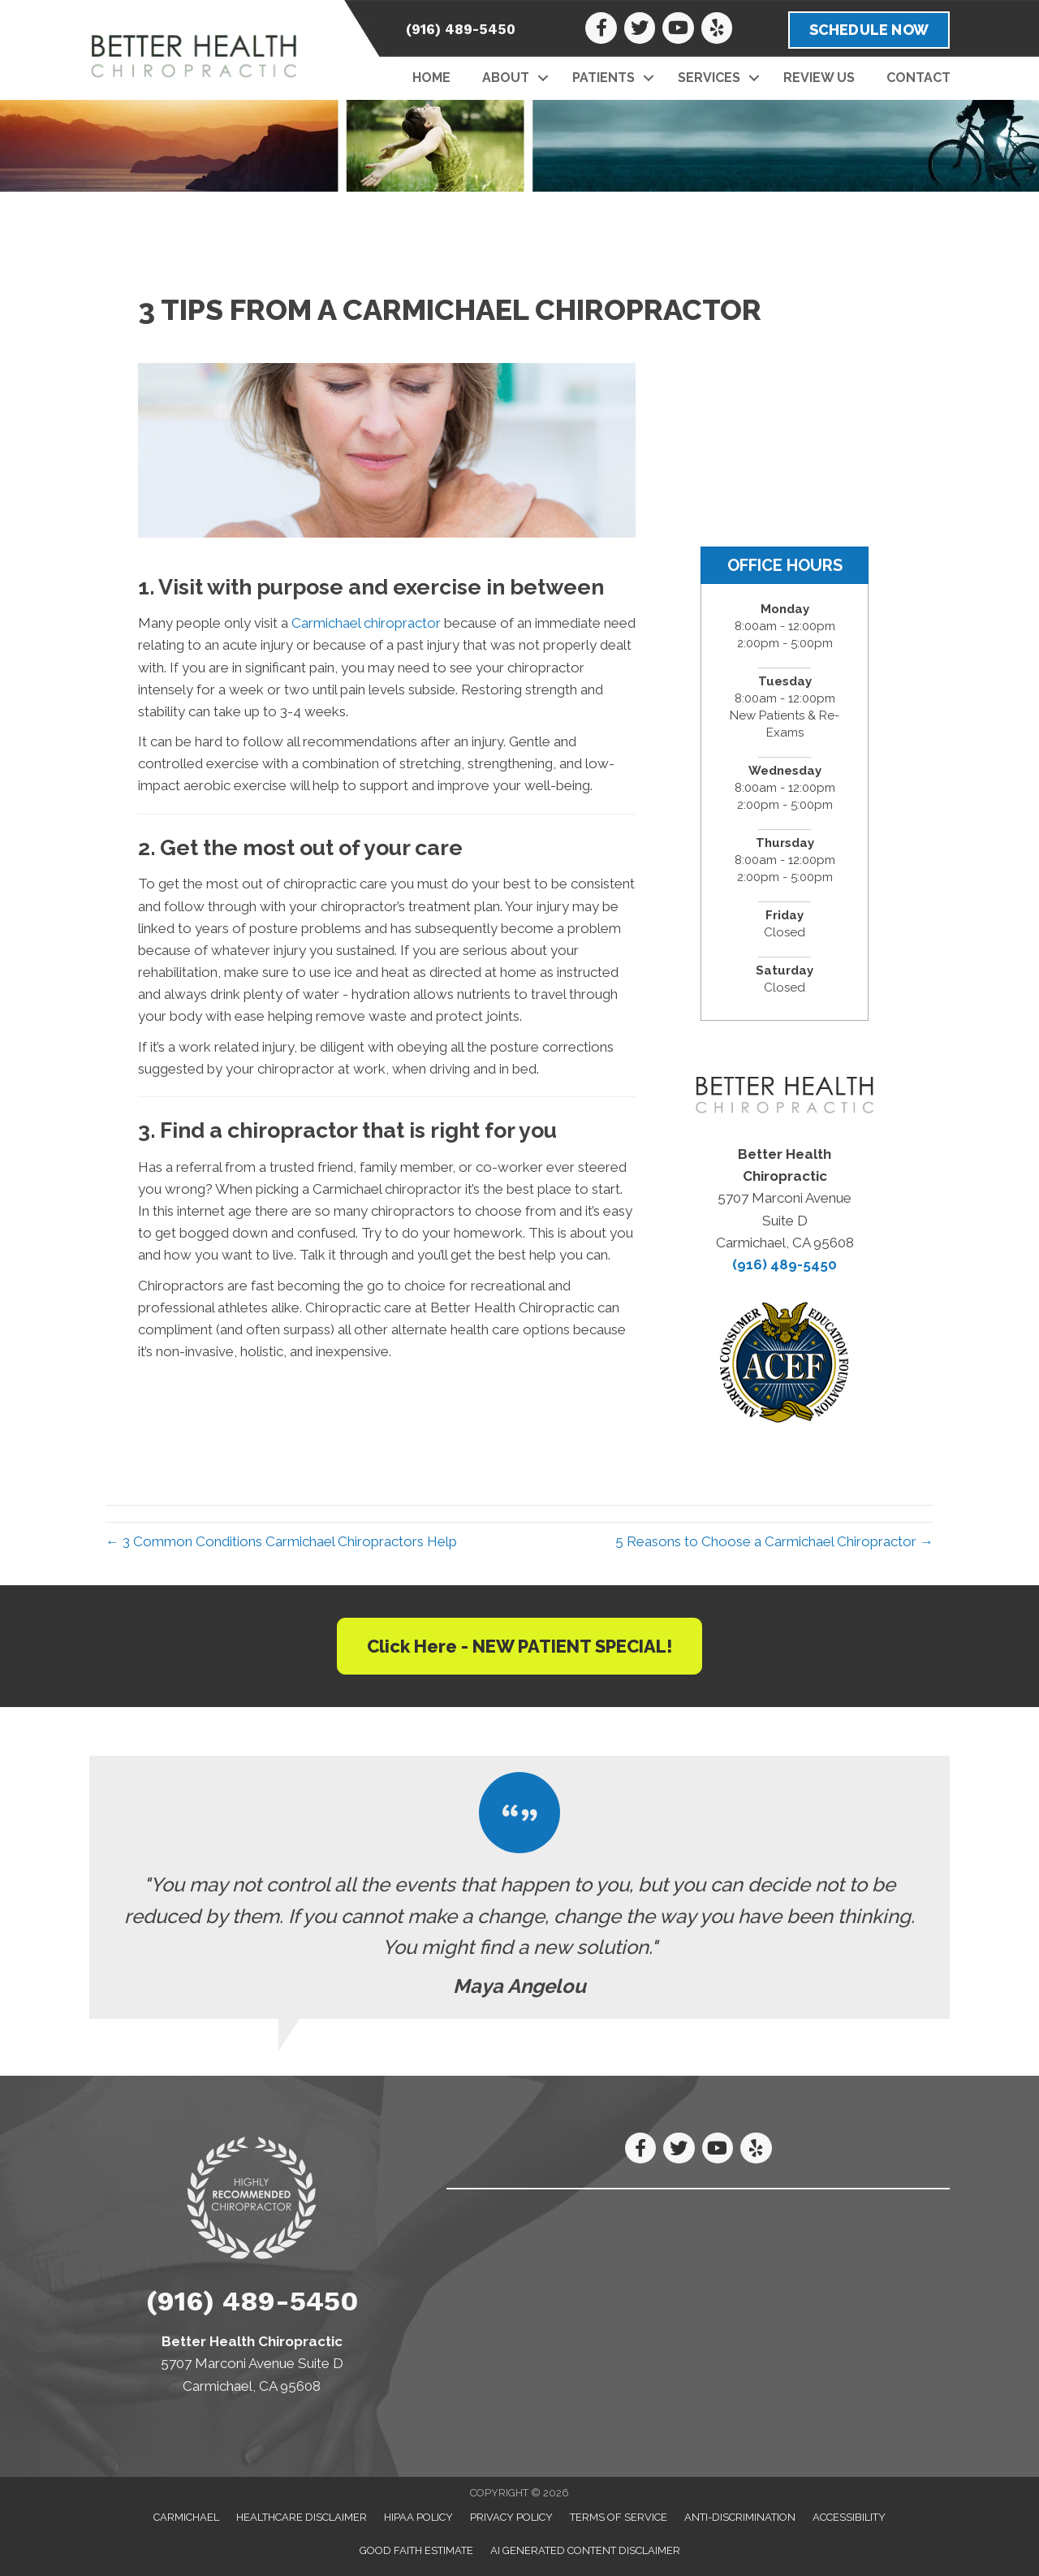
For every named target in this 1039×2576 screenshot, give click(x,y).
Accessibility (849, 2517)
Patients (603, 77)
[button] (542, 78)
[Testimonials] (519, 1887)
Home (431, 77)
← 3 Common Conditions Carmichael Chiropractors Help (281, 1541)
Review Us (819, 77)
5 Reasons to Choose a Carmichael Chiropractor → (774, 1541)
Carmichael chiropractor (366, 623)
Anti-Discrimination (739, 2517)
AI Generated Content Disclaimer (585, 2550)
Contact (918, 77)
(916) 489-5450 (460, 29)
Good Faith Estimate (416, 2550)
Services (709, 77)
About (505, 77)
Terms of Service (618, 2517)
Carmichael (186, 2517)
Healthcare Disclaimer (301, 2517)
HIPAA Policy (418, 2517)
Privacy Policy (511, 2517)
